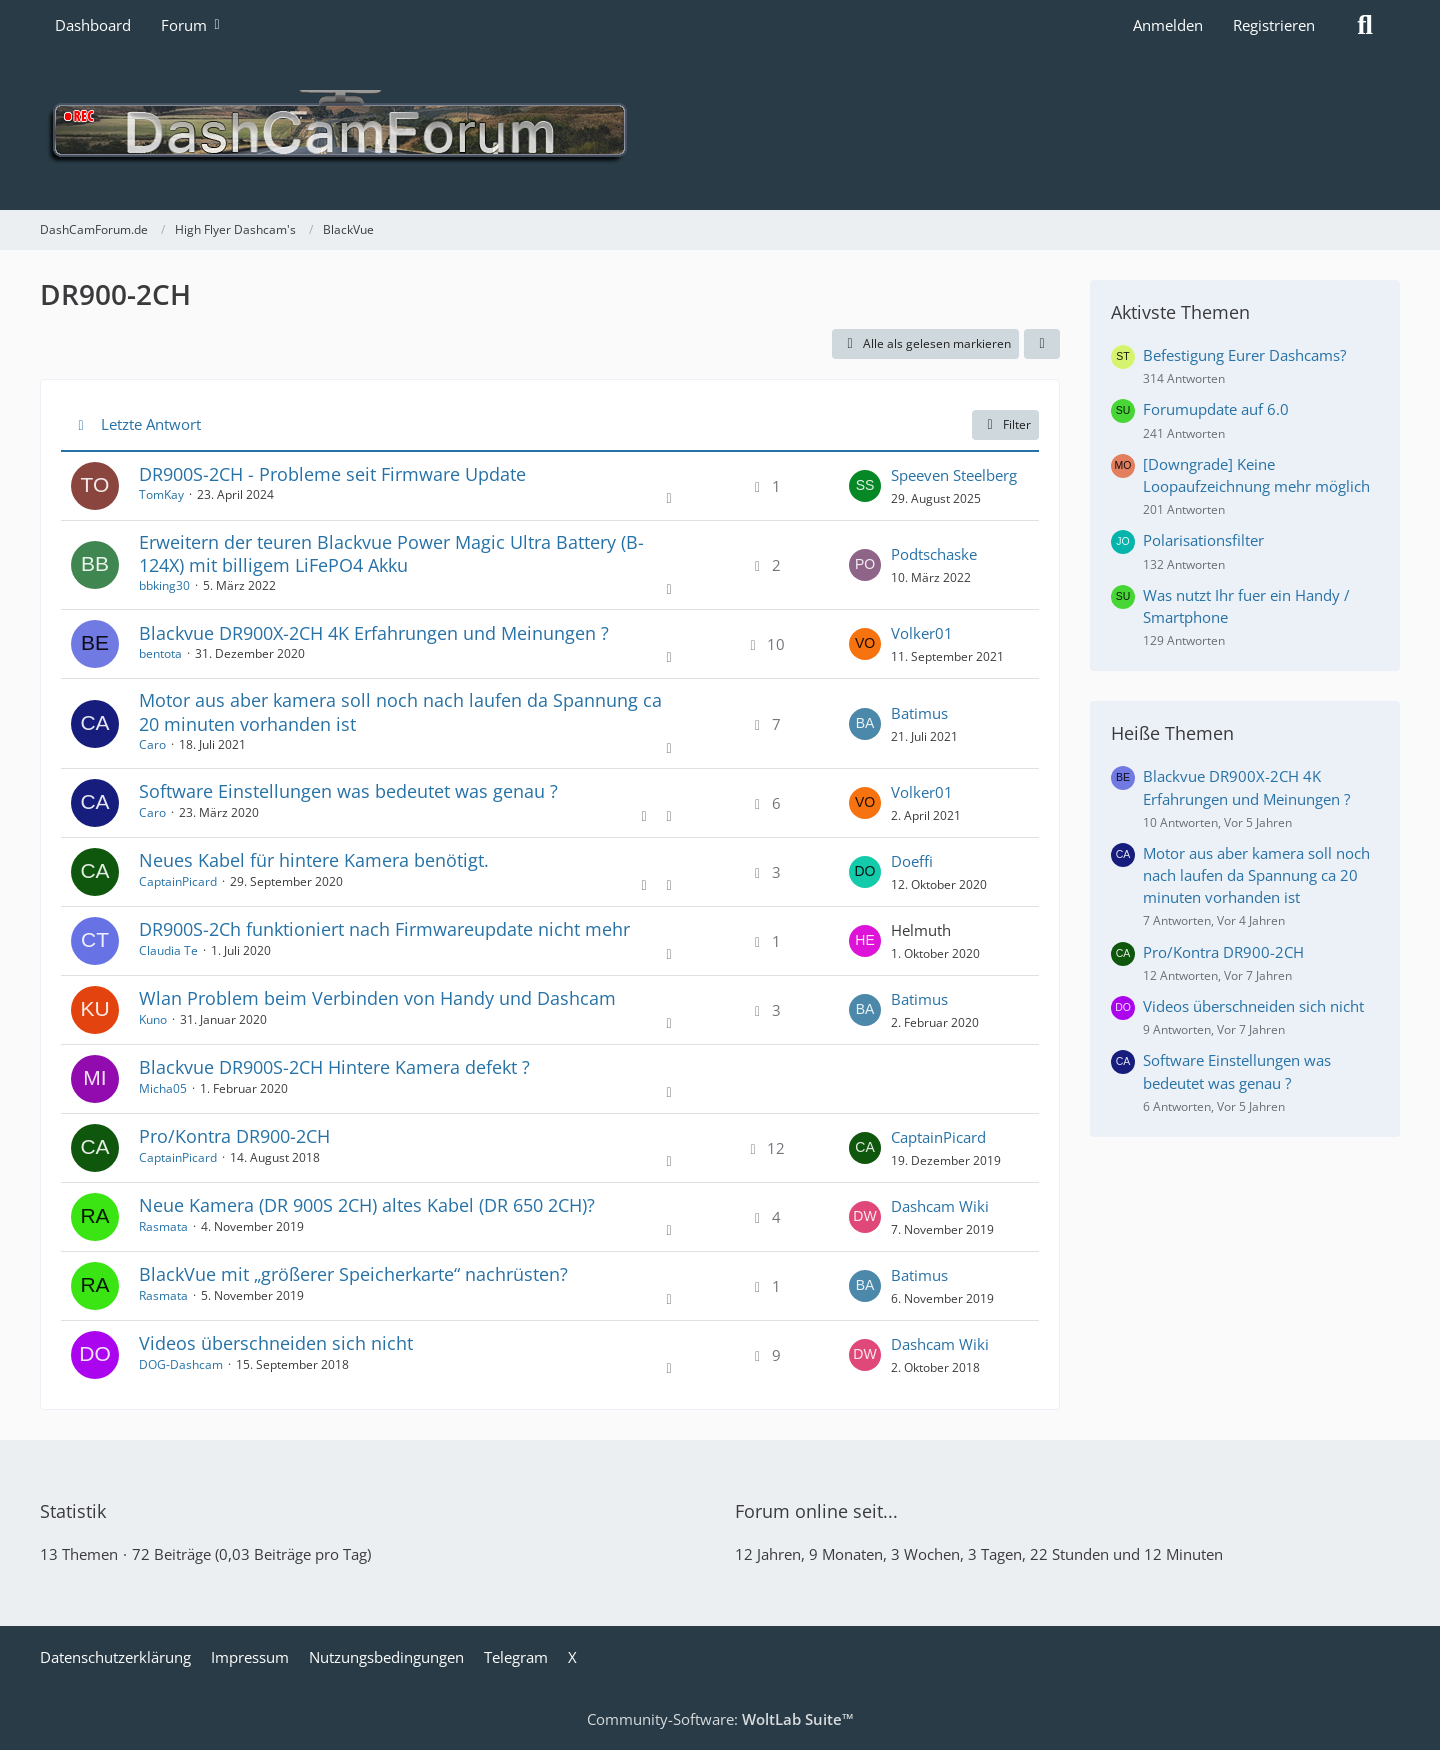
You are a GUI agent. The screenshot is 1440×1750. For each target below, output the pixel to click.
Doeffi (912, 861)
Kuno (153, 1019)
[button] (1042, 344)
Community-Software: (720, 1719)
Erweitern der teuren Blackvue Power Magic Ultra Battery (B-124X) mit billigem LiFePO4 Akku (391, 553)
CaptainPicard (178, 881)
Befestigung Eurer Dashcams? (1244, 355)
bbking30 (164, 585)
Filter (1005, 424)
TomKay (161, 494)
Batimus (919, 713)
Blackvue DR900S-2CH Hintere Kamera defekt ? (334, 1067)
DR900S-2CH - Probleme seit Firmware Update (332, 474)
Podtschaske (934, 554)
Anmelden (1168, 25)
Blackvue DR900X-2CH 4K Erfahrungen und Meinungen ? (374, 633)
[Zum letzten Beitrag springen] (865, 486)
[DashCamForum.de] (720, 130)
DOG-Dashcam (181, 1364)
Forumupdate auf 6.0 (1216, 409)
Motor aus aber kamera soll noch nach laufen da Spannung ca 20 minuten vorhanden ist (400, 711)
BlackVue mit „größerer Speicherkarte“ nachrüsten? (353, 1274)
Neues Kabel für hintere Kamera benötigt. (314, 860)
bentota (160, 653)
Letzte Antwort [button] (151, 424)
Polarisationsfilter (1203, 540)
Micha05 (163, 1088)
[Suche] (1365, 25)
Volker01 (922, 633)
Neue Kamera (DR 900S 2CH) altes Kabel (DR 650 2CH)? (367, 1205)
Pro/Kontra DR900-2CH (234, 1136)
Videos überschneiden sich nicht (276, 1343)
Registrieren (1274, 25)
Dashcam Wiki (940, 1206)
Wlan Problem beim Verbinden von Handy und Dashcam (377, 998)
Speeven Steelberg (954, 475)
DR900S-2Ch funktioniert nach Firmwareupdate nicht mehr (384, 929)
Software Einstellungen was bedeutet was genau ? (348, 791)
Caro (152, 744)
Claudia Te (168, 950)
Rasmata (163, 1226)
